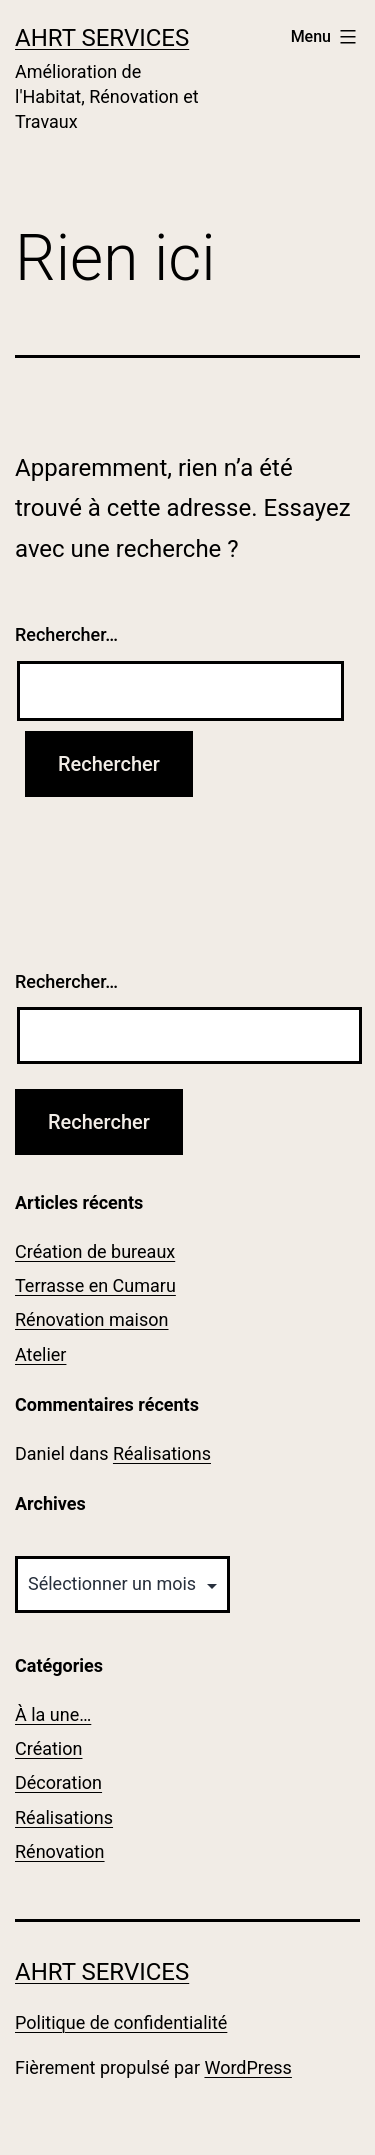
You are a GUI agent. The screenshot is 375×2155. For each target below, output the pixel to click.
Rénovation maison (91, 1319)
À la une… (53, 1714)
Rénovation (60, 1851)
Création (48, 1748)
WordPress (247, 2067)
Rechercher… (66, 634)
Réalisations (162, 1453)
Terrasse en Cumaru (95, 1285)
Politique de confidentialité (121, 2022)
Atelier (40, 1354)
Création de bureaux (95, 1251)
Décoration (58, 1782)
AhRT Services (102, 38)
